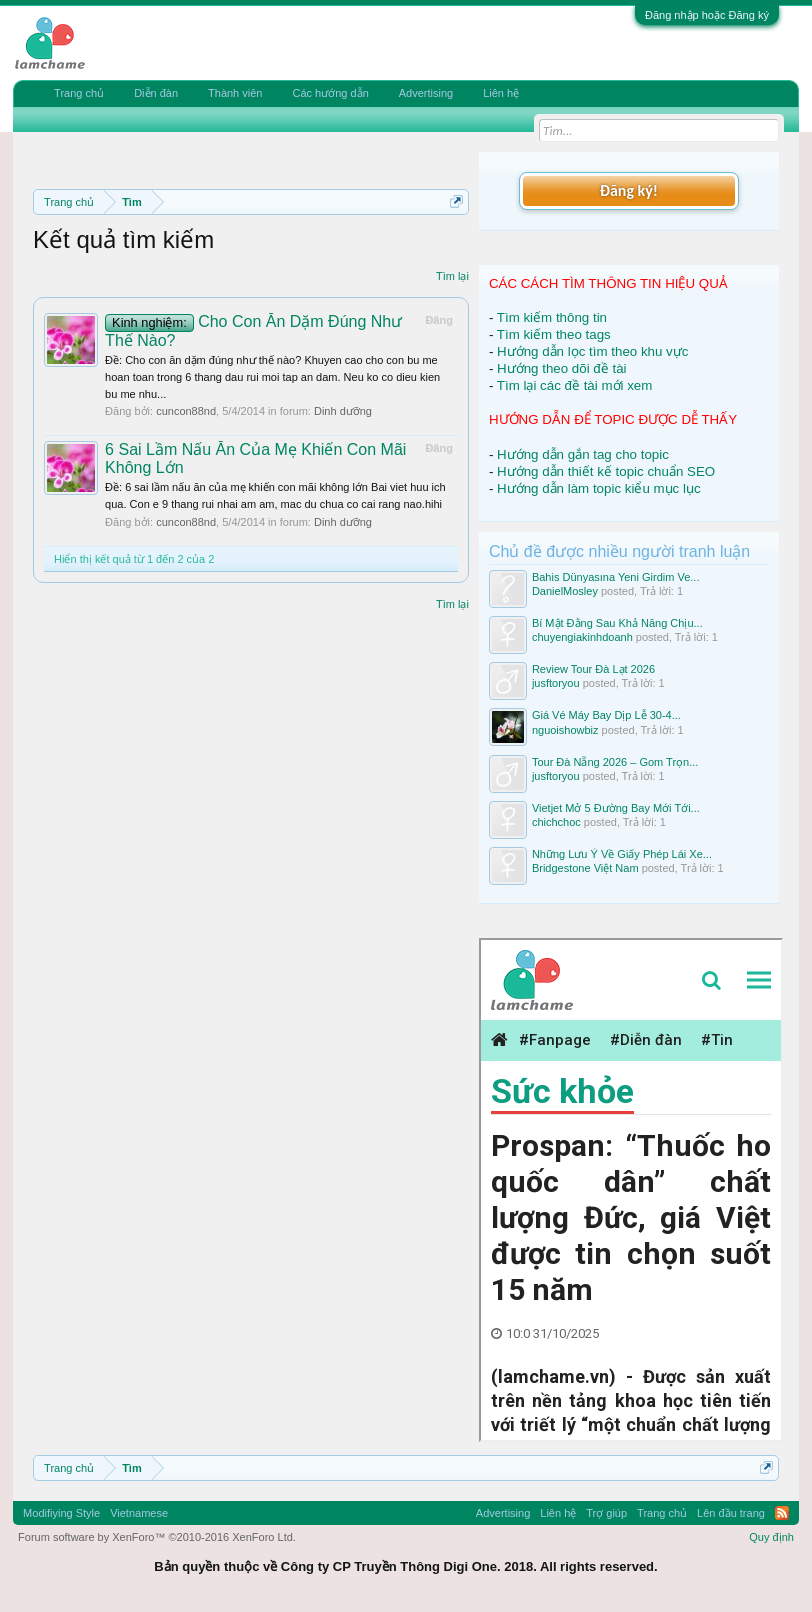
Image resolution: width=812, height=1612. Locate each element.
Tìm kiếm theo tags (554, 334)
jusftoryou (556, 683)
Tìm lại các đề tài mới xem (575, 385)
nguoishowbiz (565, 730)
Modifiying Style (61, 1513)
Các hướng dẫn (330, 93)
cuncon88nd (186, 411)
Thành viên (235, 93)
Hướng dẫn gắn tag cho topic (583, 454)
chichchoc (556, 822)
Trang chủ (79, 93)
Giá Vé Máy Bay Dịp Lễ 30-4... (606, 715)
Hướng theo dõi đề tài (561, 368)
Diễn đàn (156, 93)
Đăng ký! (629, 190)
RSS (782, 1513)
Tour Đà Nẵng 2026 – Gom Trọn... (615, 762)
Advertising (426, 93)
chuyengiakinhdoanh (582, 637)
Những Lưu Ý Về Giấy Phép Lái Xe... (622, 854)
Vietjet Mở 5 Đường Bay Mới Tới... (616, 808)
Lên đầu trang (731, 1513)
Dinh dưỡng (343, 411)
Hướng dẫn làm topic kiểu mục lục (599, 488)
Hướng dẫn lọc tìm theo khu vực (592, 351)
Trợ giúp (606, 1513)
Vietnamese (139, 1513)
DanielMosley (565, 591)
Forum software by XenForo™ (157, 1537)
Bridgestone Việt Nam (585, 868)
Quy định (771, 1537)
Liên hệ (501, 93)
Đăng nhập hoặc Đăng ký (707, 15)
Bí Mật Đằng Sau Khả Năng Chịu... (617, 623)
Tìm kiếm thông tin (552, 317)
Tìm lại (452, 276)
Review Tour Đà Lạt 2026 (593, 669)
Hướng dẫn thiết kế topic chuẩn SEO (606, 471)
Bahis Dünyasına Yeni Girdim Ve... (616, 577)
